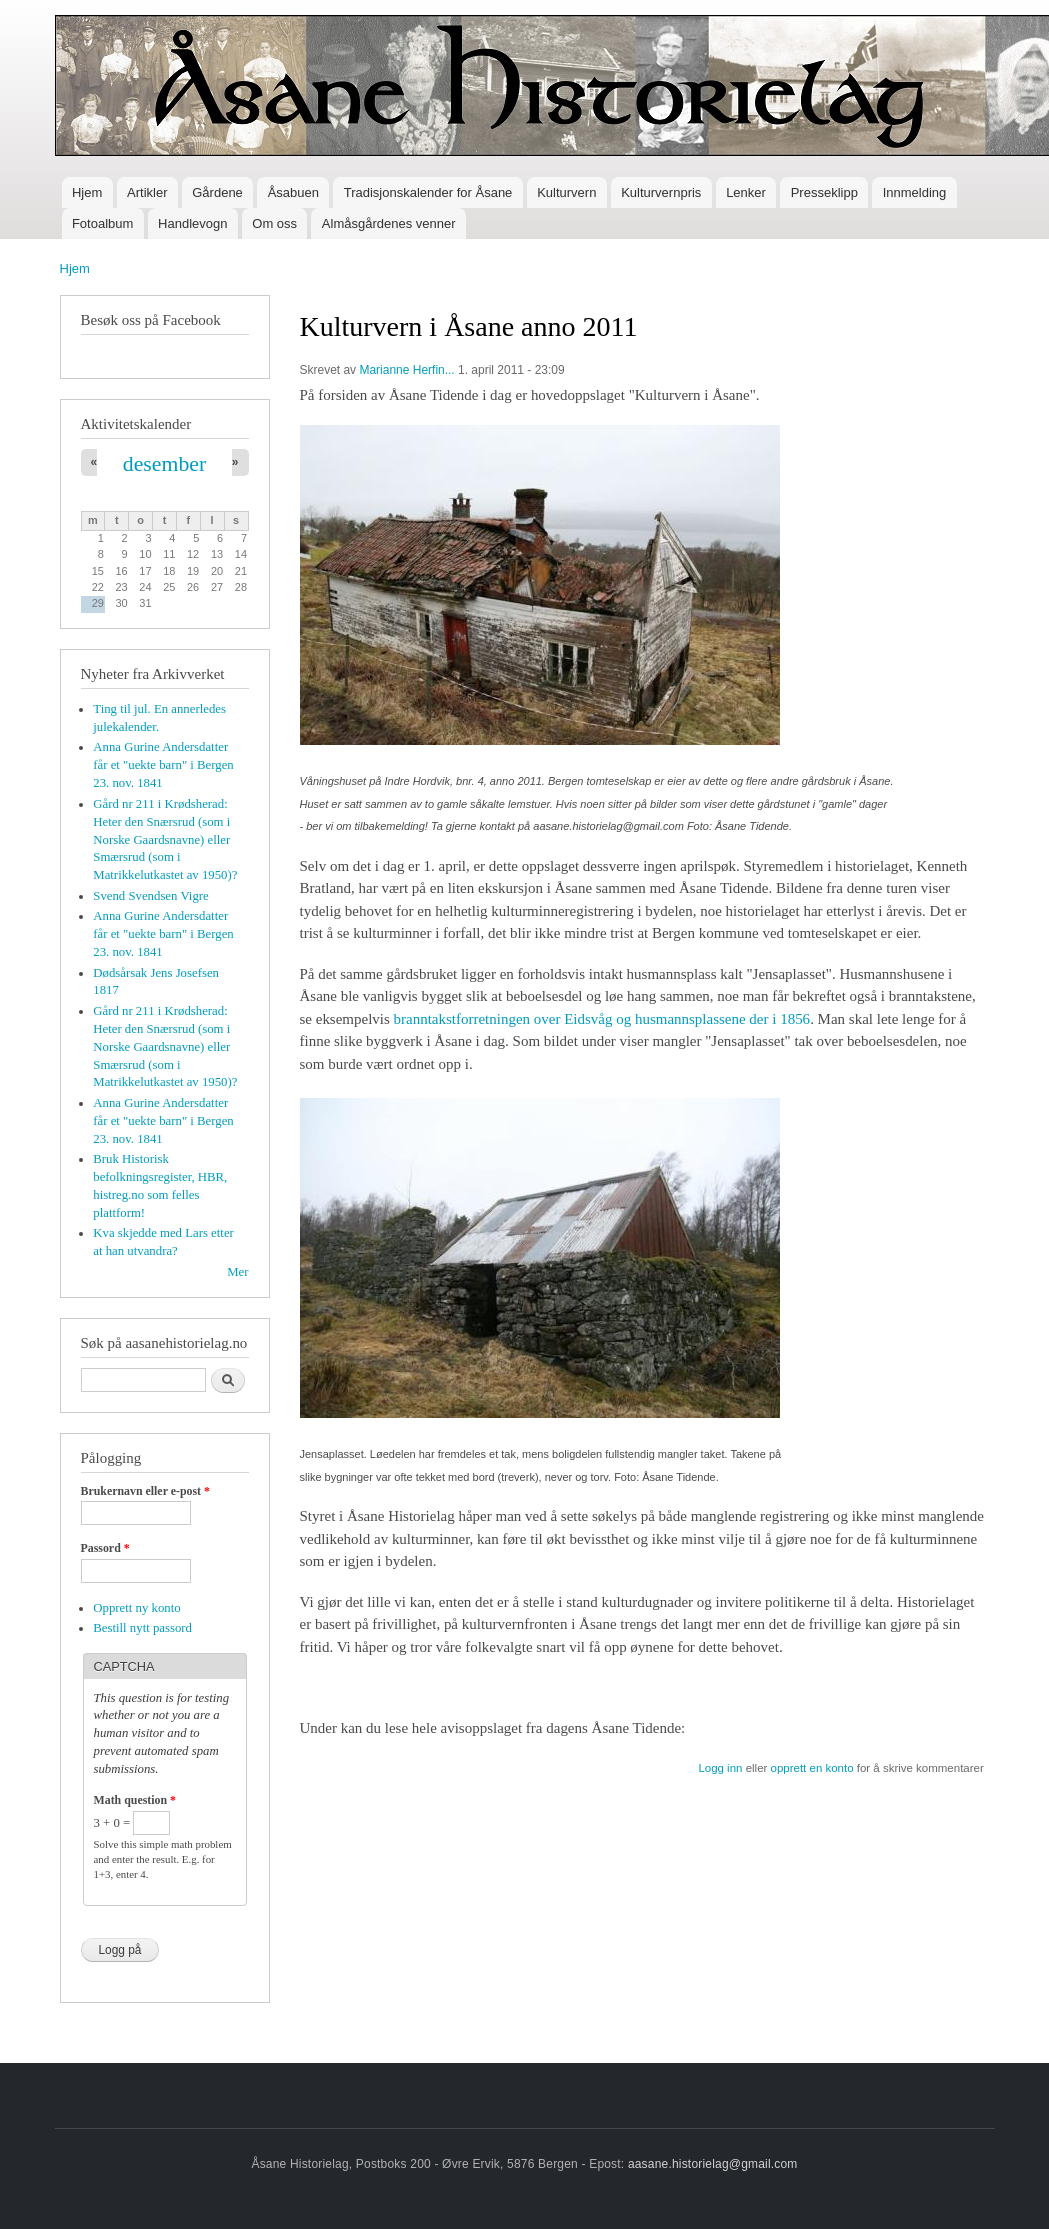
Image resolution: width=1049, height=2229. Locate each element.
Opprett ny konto (136, 1608)
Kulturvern (566, 192)
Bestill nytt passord (142, 1628)
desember (164, 464)
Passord (105, 1548)
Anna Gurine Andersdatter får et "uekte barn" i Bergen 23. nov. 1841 (163, 765)
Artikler (147, 192)
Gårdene (217, 192)
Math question (135, 1800)
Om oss (274, 223)
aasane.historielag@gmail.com (713, 2164)
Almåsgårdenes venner (389, 223)
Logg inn (720, 1768)
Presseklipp (824, 192)
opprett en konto (812, 1768)
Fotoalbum (102, 223)
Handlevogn (192, 223)
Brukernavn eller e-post (145, 1491)
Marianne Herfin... (406, 370)
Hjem (87, 192)
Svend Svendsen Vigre (150, 896)
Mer (237, 1272)
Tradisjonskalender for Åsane (428, 192)
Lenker (746, 192)
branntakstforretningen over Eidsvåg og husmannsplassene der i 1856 (602, 1019)
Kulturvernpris (661, 192)
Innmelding (915, 192)
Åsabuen (293, 192)
